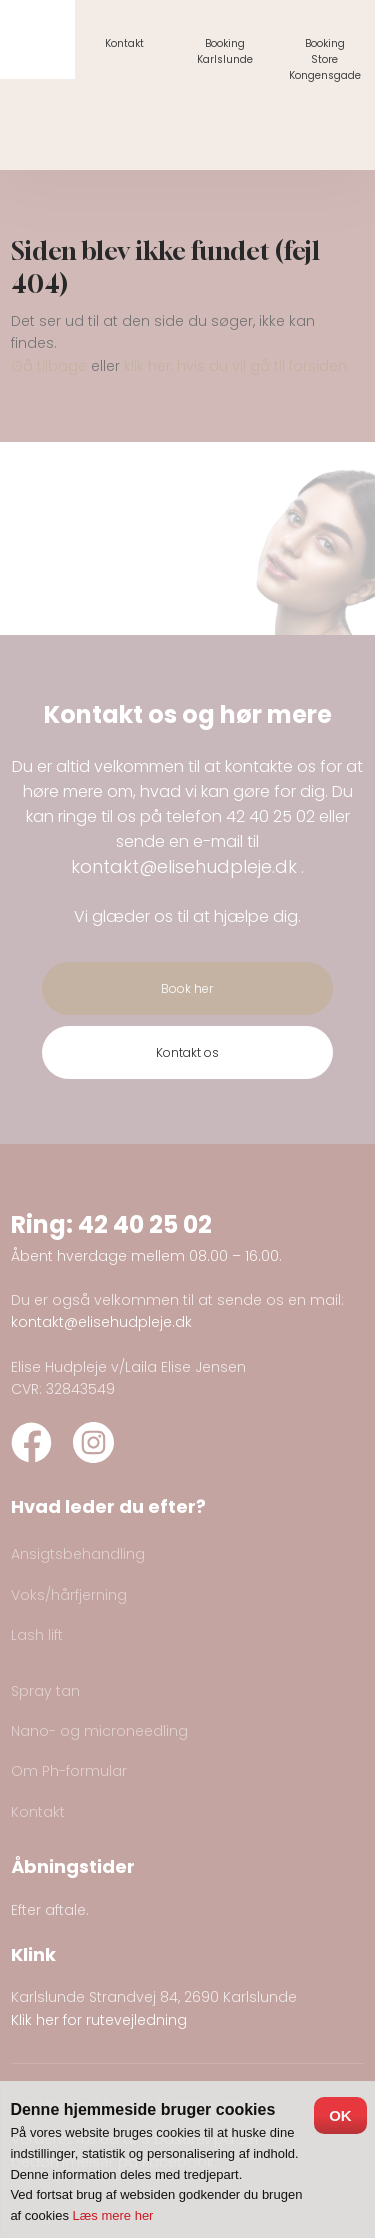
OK (340, 2115)
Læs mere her (113, 2215)
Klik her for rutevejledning (99, 2020)
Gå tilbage (49, 366)
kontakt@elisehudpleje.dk (184, 866)
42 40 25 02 (270, 816)
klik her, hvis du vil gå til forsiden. (237, 366)
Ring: (44, 1224)
